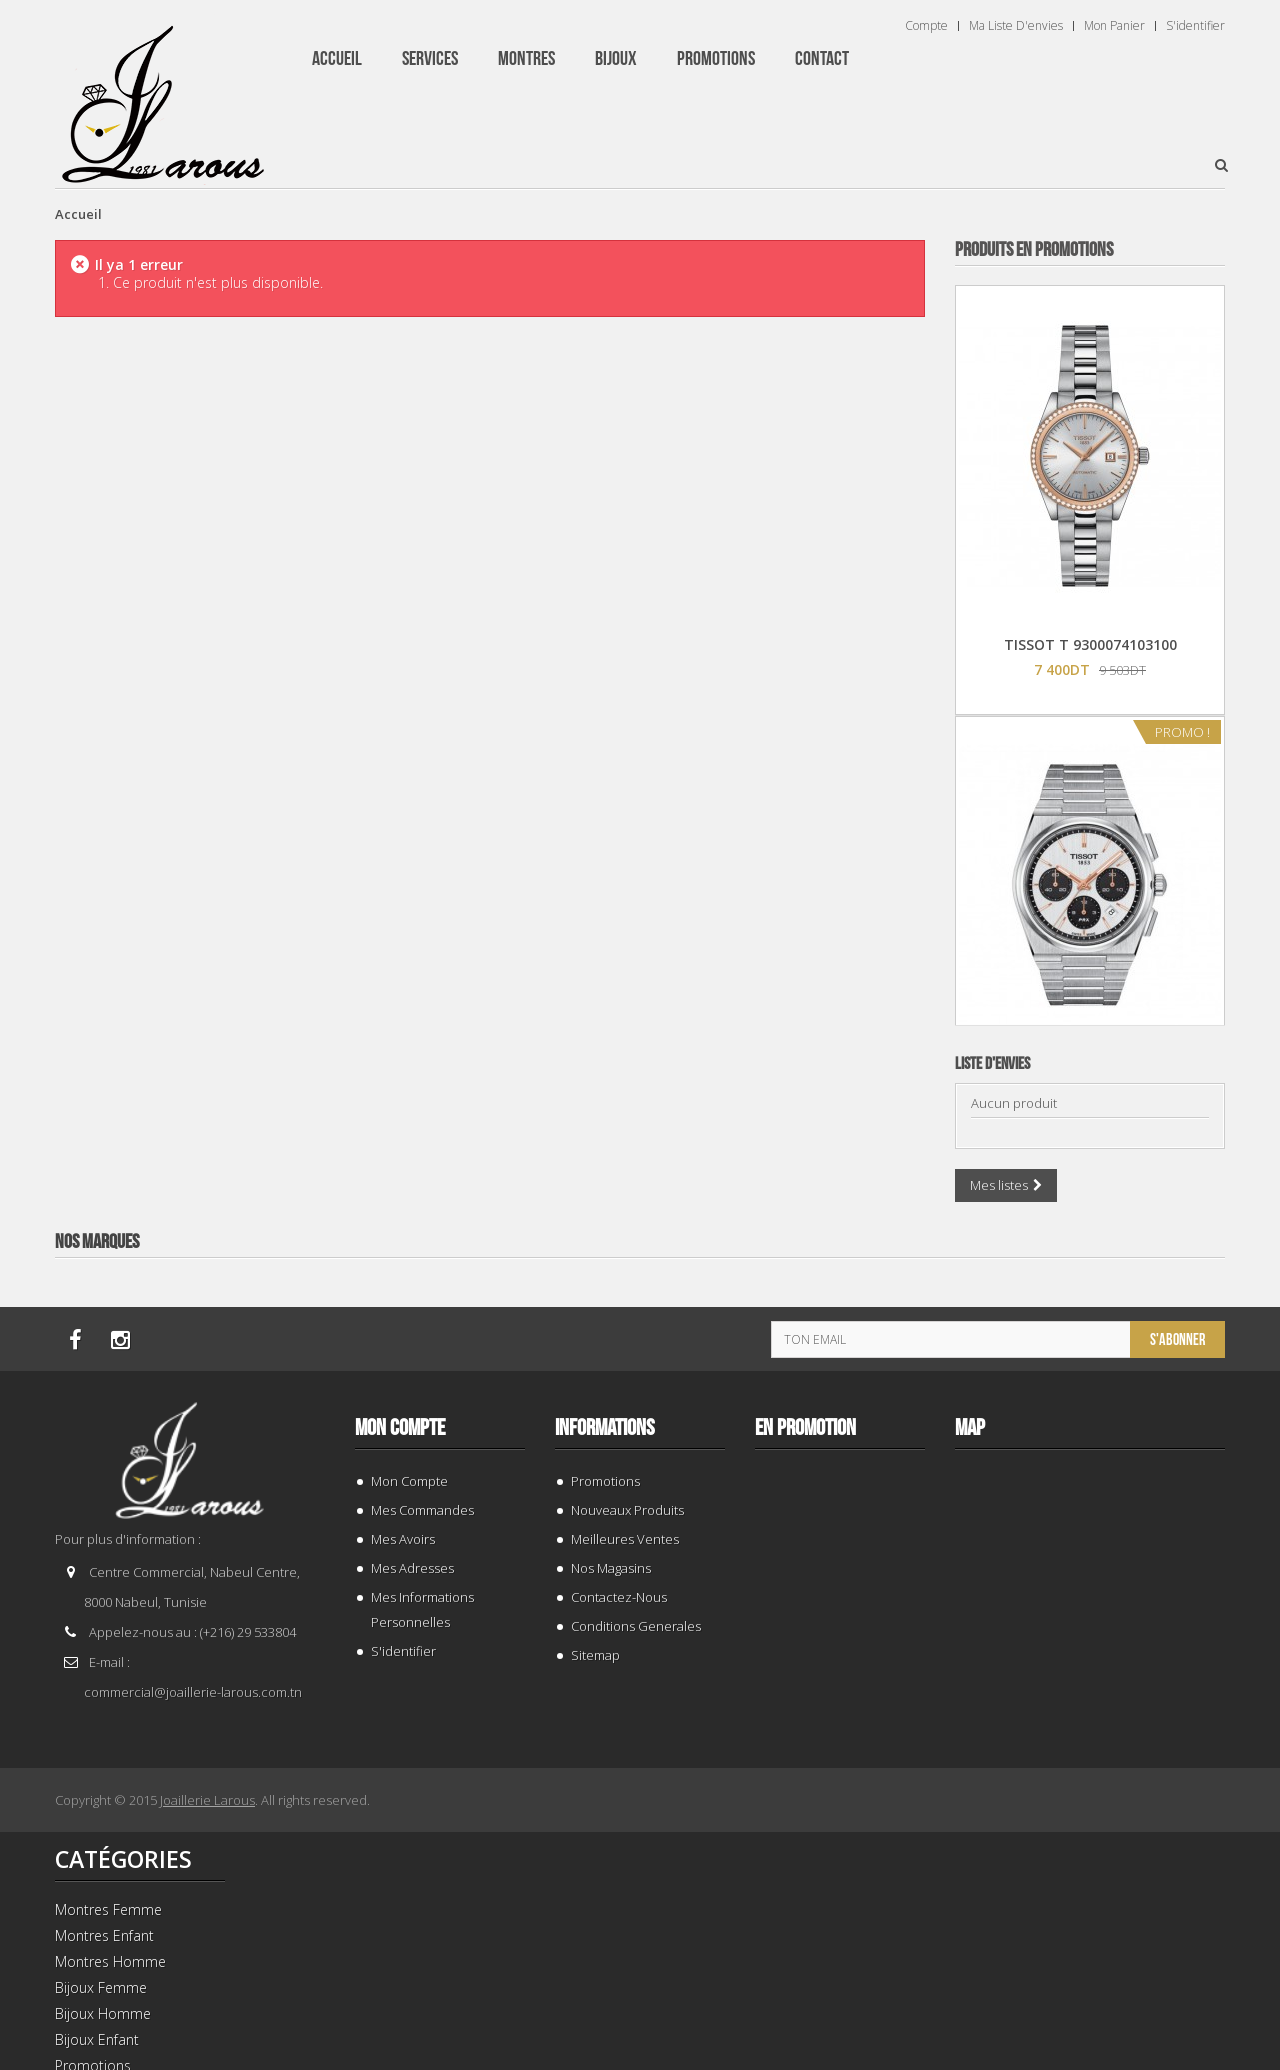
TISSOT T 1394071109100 (1090, 1937)
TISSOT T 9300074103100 (1090, 644)
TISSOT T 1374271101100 (1090, 1075)
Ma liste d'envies (1016, 26)
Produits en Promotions (1034, 250)
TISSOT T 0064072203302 (1090, 1506)
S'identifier (1195, 26)
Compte (926, 26)
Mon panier (1114, 26)
